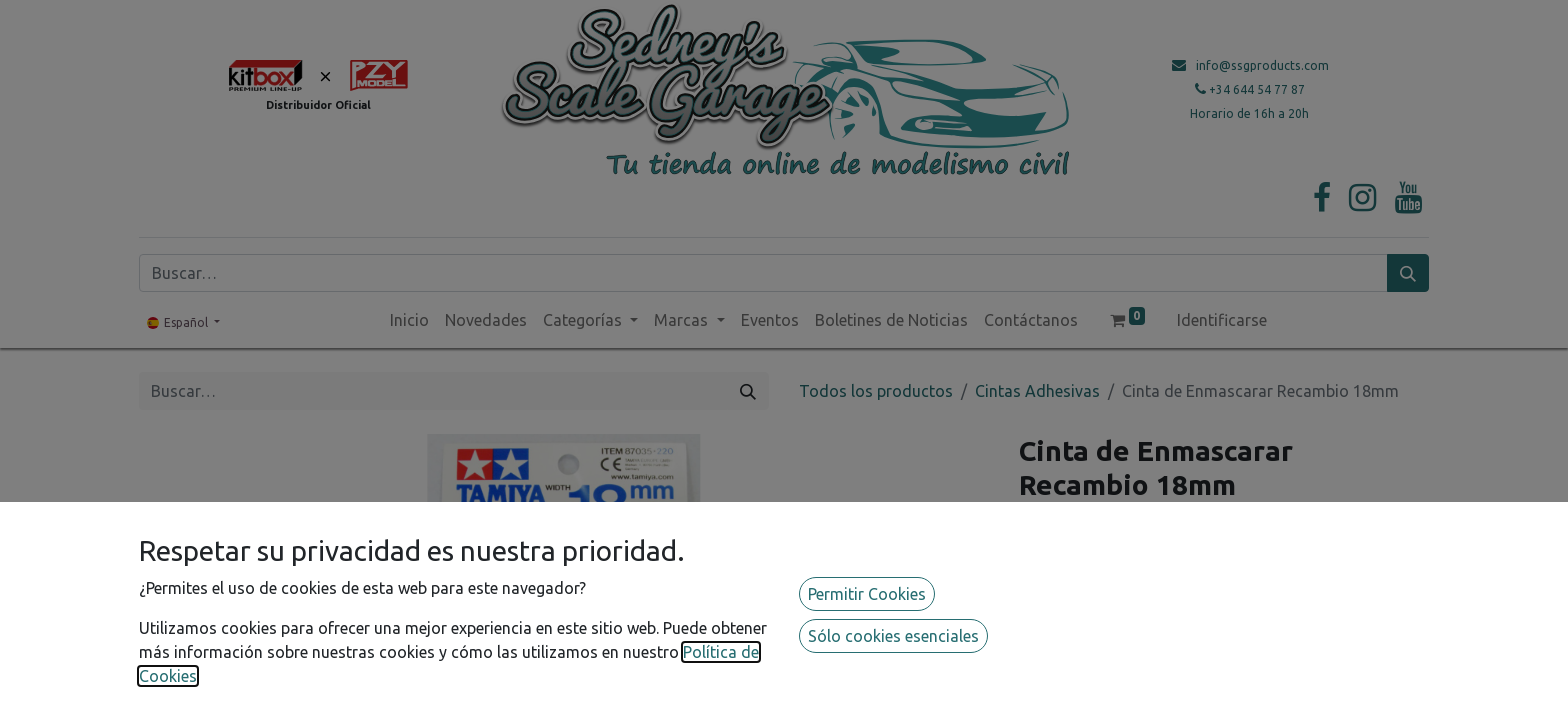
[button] (1126, 640)
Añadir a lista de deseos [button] (1119, 686)
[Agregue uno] (1120, 594)
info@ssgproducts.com (1262, 65)
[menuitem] (409, 320)
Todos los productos (876, 391)
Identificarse (1222, 320)
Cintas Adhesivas (1037, 391)
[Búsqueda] (1408, 273)
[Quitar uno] (1038, 594)
